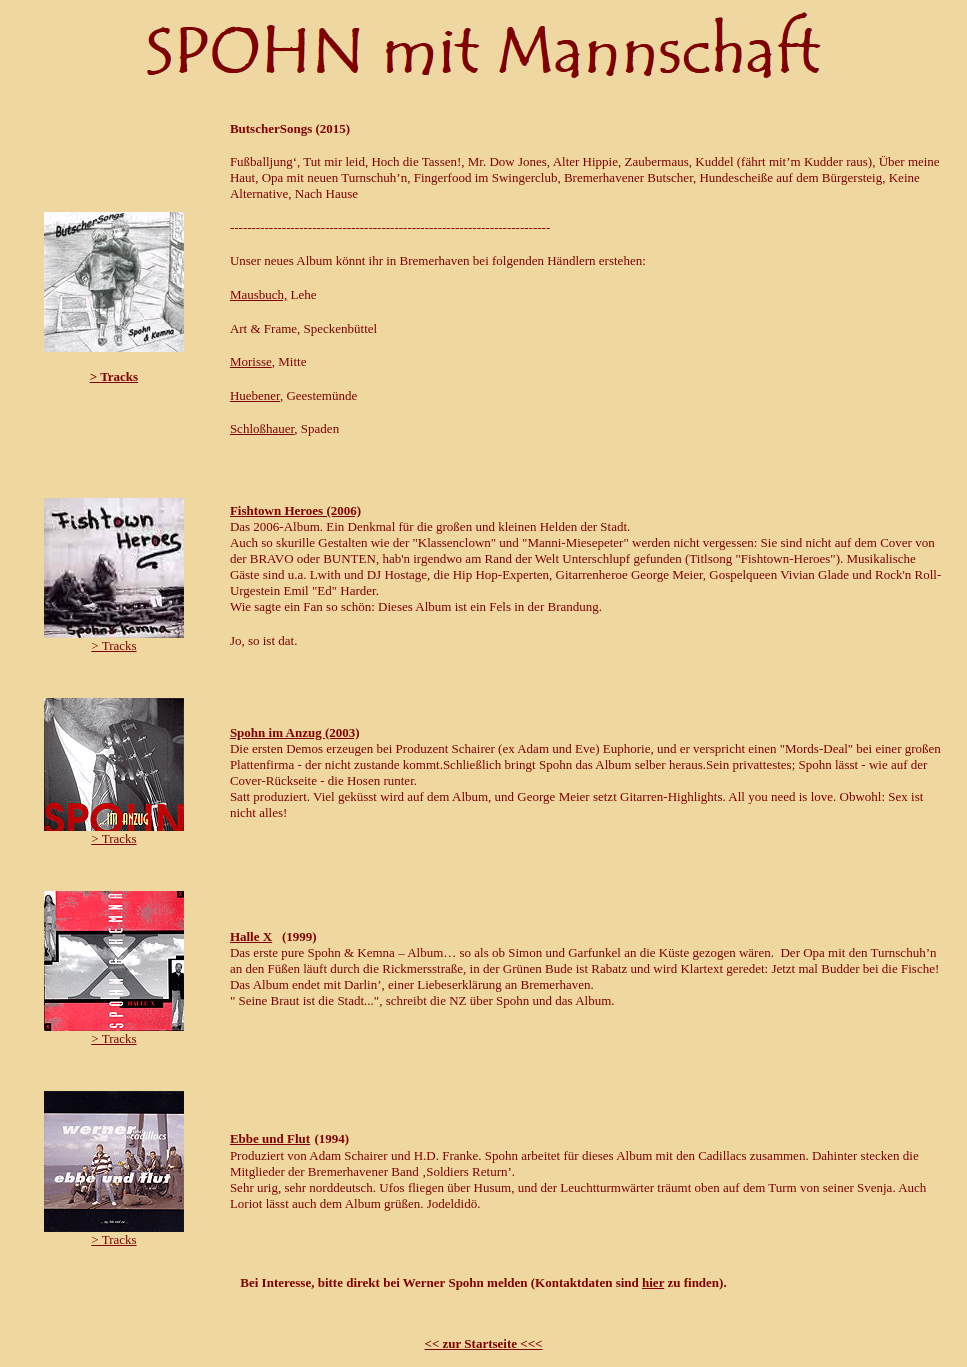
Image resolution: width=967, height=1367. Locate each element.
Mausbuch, (258, 294)
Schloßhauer (262, 428)
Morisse (251, 361)
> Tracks (114, 376)
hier (653, 1282)
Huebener (255, 395)
